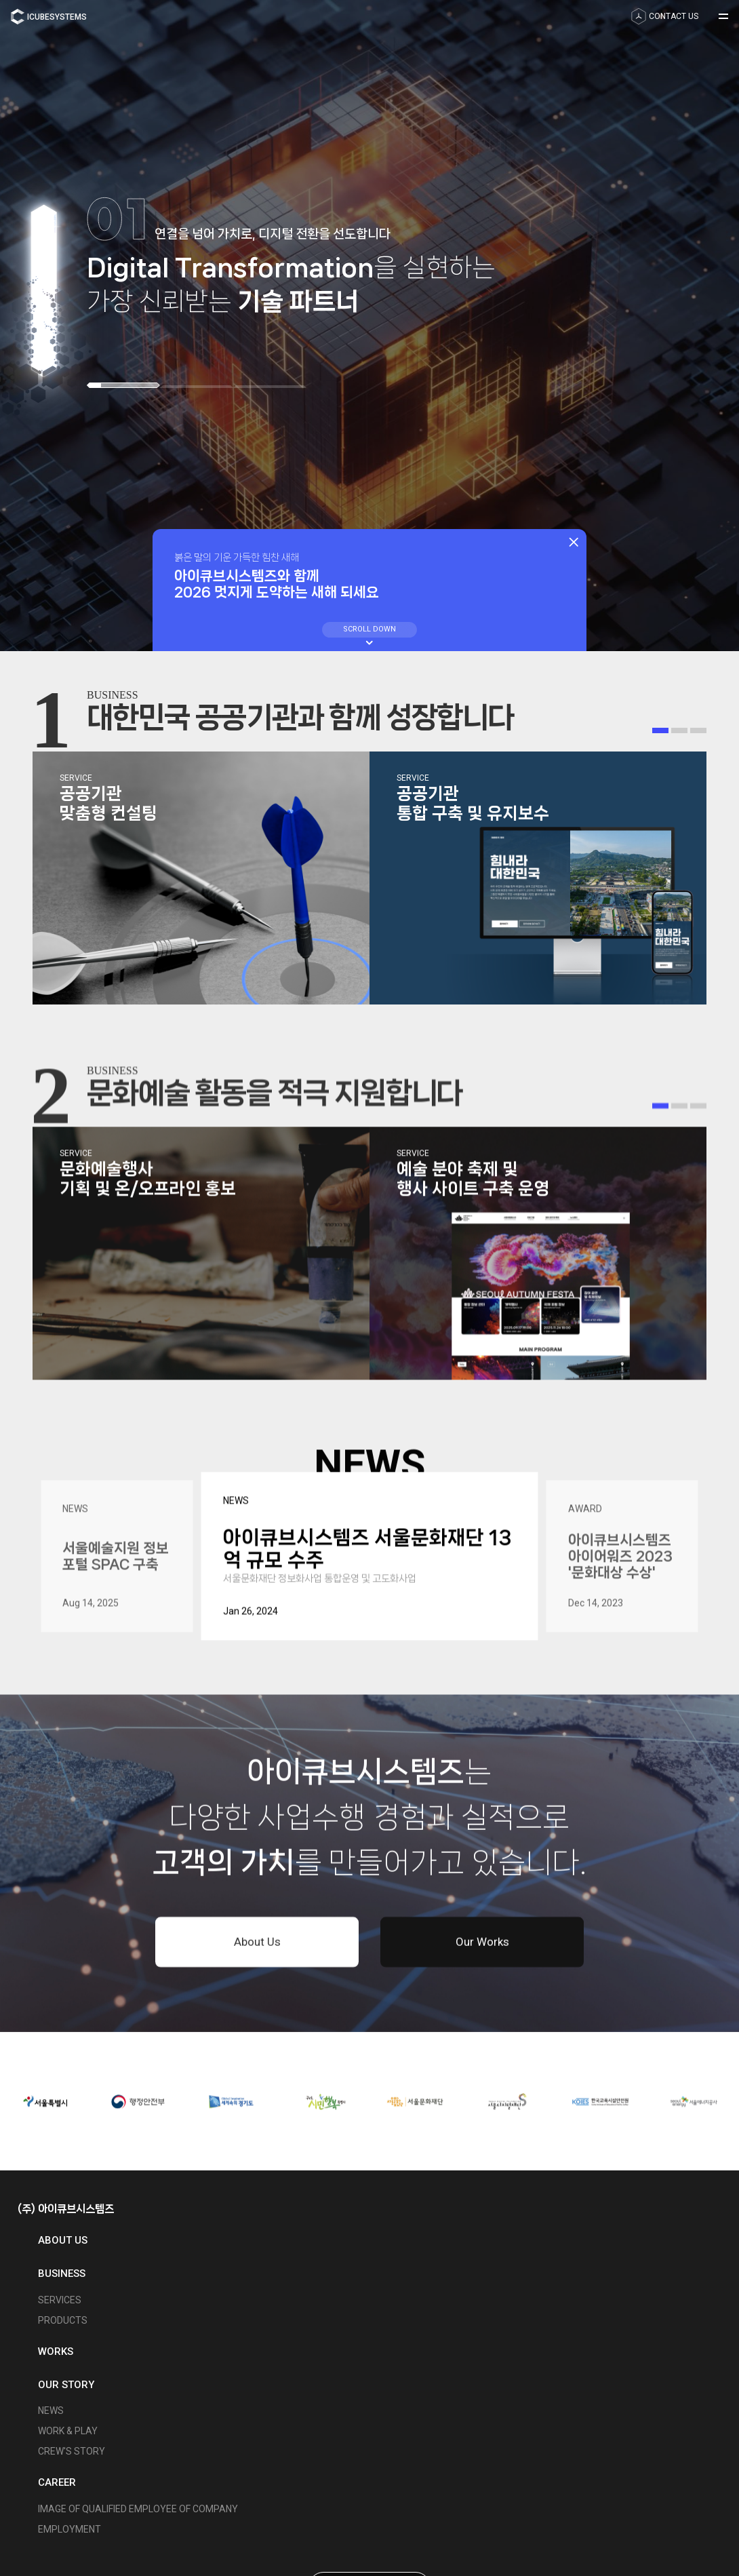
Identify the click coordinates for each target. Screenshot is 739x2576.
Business (61, 2273)
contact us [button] (664, 16)
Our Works (482, 1946)
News (51, 2410)
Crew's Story (71, 2451)
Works (55, 2351)
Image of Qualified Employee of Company (138, 2508)
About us (62, 2240)
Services (59, 2300)
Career (57, 2482)
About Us (257, 1946)
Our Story (66, 2385)
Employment (69, 2529)
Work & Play (68, 2430)
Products (62, 2320)
